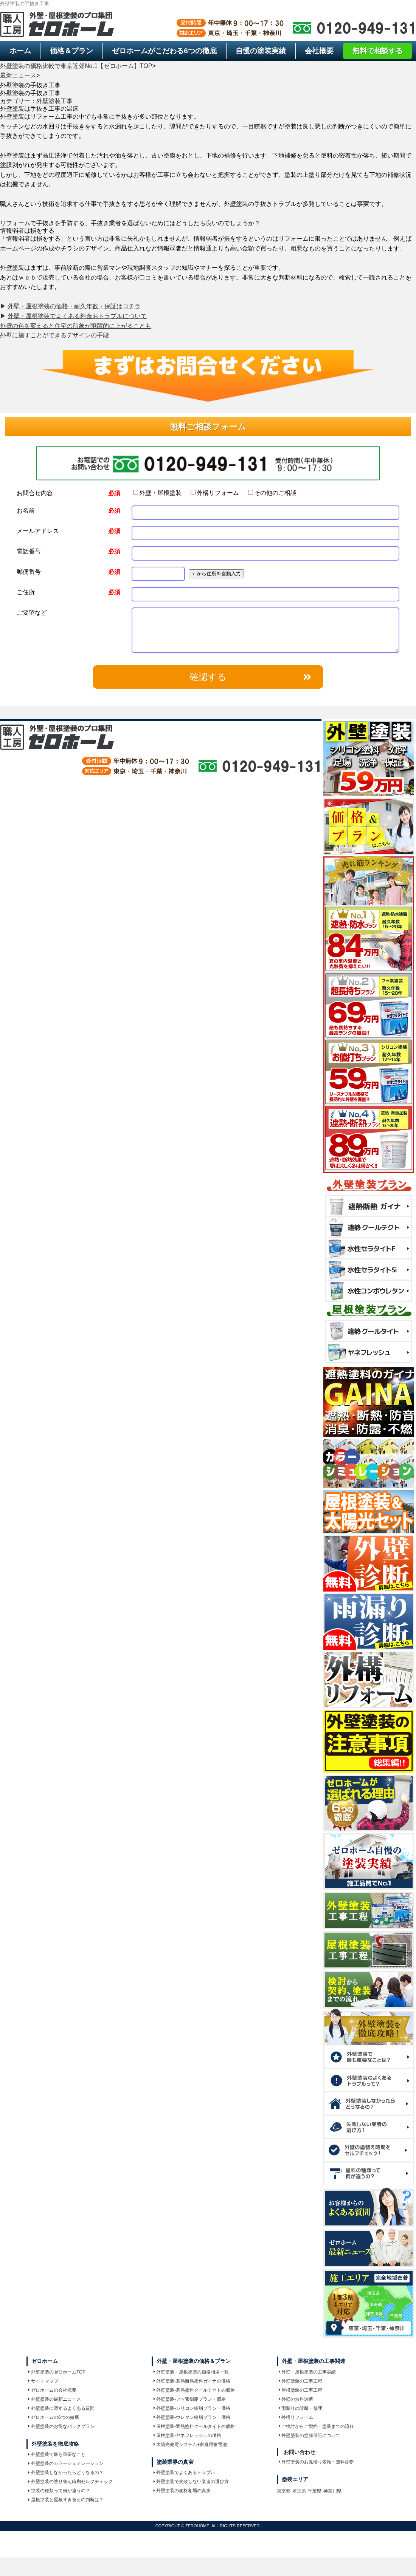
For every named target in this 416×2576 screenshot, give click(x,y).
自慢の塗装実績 (261, 51)
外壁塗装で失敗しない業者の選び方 (191, 2481)
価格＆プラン (71, 51)
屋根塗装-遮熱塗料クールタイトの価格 (194, 2426)
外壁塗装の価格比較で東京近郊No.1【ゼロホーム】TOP (76, 66)
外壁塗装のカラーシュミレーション (66, 2463)
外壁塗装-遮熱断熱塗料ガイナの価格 (192, 2381)
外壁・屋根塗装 (157, 493)
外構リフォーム (215, 493)
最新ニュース (18, 75)
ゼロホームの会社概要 (52, 2390)
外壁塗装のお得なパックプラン (61, 2426)
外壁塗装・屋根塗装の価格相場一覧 (191, 2372)
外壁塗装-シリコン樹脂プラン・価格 (192, 2408)
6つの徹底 (164, 51)
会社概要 (319, 51)
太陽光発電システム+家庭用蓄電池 (190, 2444)
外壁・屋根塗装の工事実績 (307, 2372)
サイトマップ (43, 2381)
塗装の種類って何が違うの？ (59, 2490)
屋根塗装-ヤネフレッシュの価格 (188, 2435)
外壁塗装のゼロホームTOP (56, 2372)
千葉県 (314, 2491)
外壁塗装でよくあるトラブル (185, 2472)
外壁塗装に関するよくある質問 (61, 2408)
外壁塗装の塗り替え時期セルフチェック (70, 2481)
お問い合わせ (299, 2452)
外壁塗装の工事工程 (301, 2381)
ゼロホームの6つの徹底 (53, 2417)
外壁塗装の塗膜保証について (310, 2435)
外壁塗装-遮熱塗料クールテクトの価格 (194, 2390)
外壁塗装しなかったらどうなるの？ (66, 2472)
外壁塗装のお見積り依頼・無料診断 (316, 2462)
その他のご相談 (272, 493)
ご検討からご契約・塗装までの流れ (316, 2426)
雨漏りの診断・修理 (301, 2408)
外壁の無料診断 (296, 2399)
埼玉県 (299, 2491)
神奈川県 (332, 2491)
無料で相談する (377, 51)
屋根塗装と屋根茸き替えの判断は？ (66, 2499)
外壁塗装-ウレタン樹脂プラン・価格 (192, 2417)
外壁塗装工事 (54, 101)
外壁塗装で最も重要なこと (56, 2454)
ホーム (20, 51)
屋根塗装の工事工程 (301, 2390)
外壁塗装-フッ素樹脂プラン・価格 (190, 2399)
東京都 (283, 2491)
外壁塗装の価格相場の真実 (182, 2490)
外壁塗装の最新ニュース (54, 2399)
